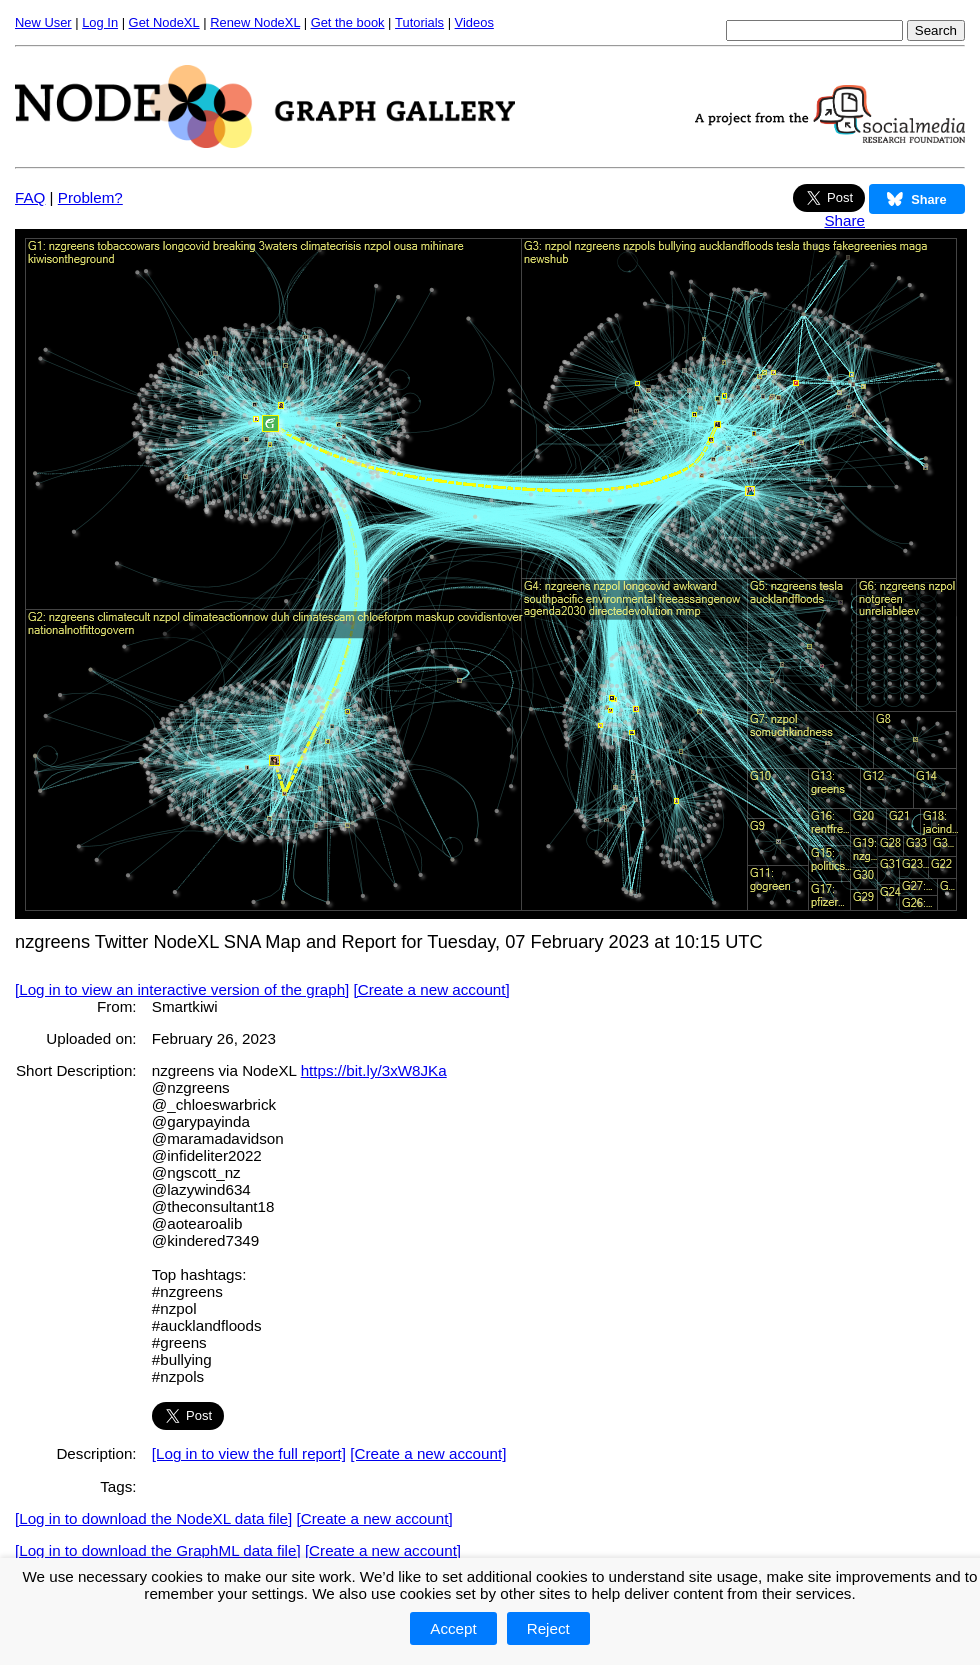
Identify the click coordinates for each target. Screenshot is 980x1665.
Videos (474, 22)
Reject (548, 1628)
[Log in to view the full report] (249, 1453)
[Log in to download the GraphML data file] (158, 1550)
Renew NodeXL (255, 22)
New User (43, 22)
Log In (100, 22)
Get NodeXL (164, 22)
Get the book (348, 22)
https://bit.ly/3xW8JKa (374, 1070)
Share (844, 220)
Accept (453, 1628)
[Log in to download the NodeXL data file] (153, 1518)
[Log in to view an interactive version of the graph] (182, 989)
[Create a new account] (432, 989)
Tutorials (419, 22)
